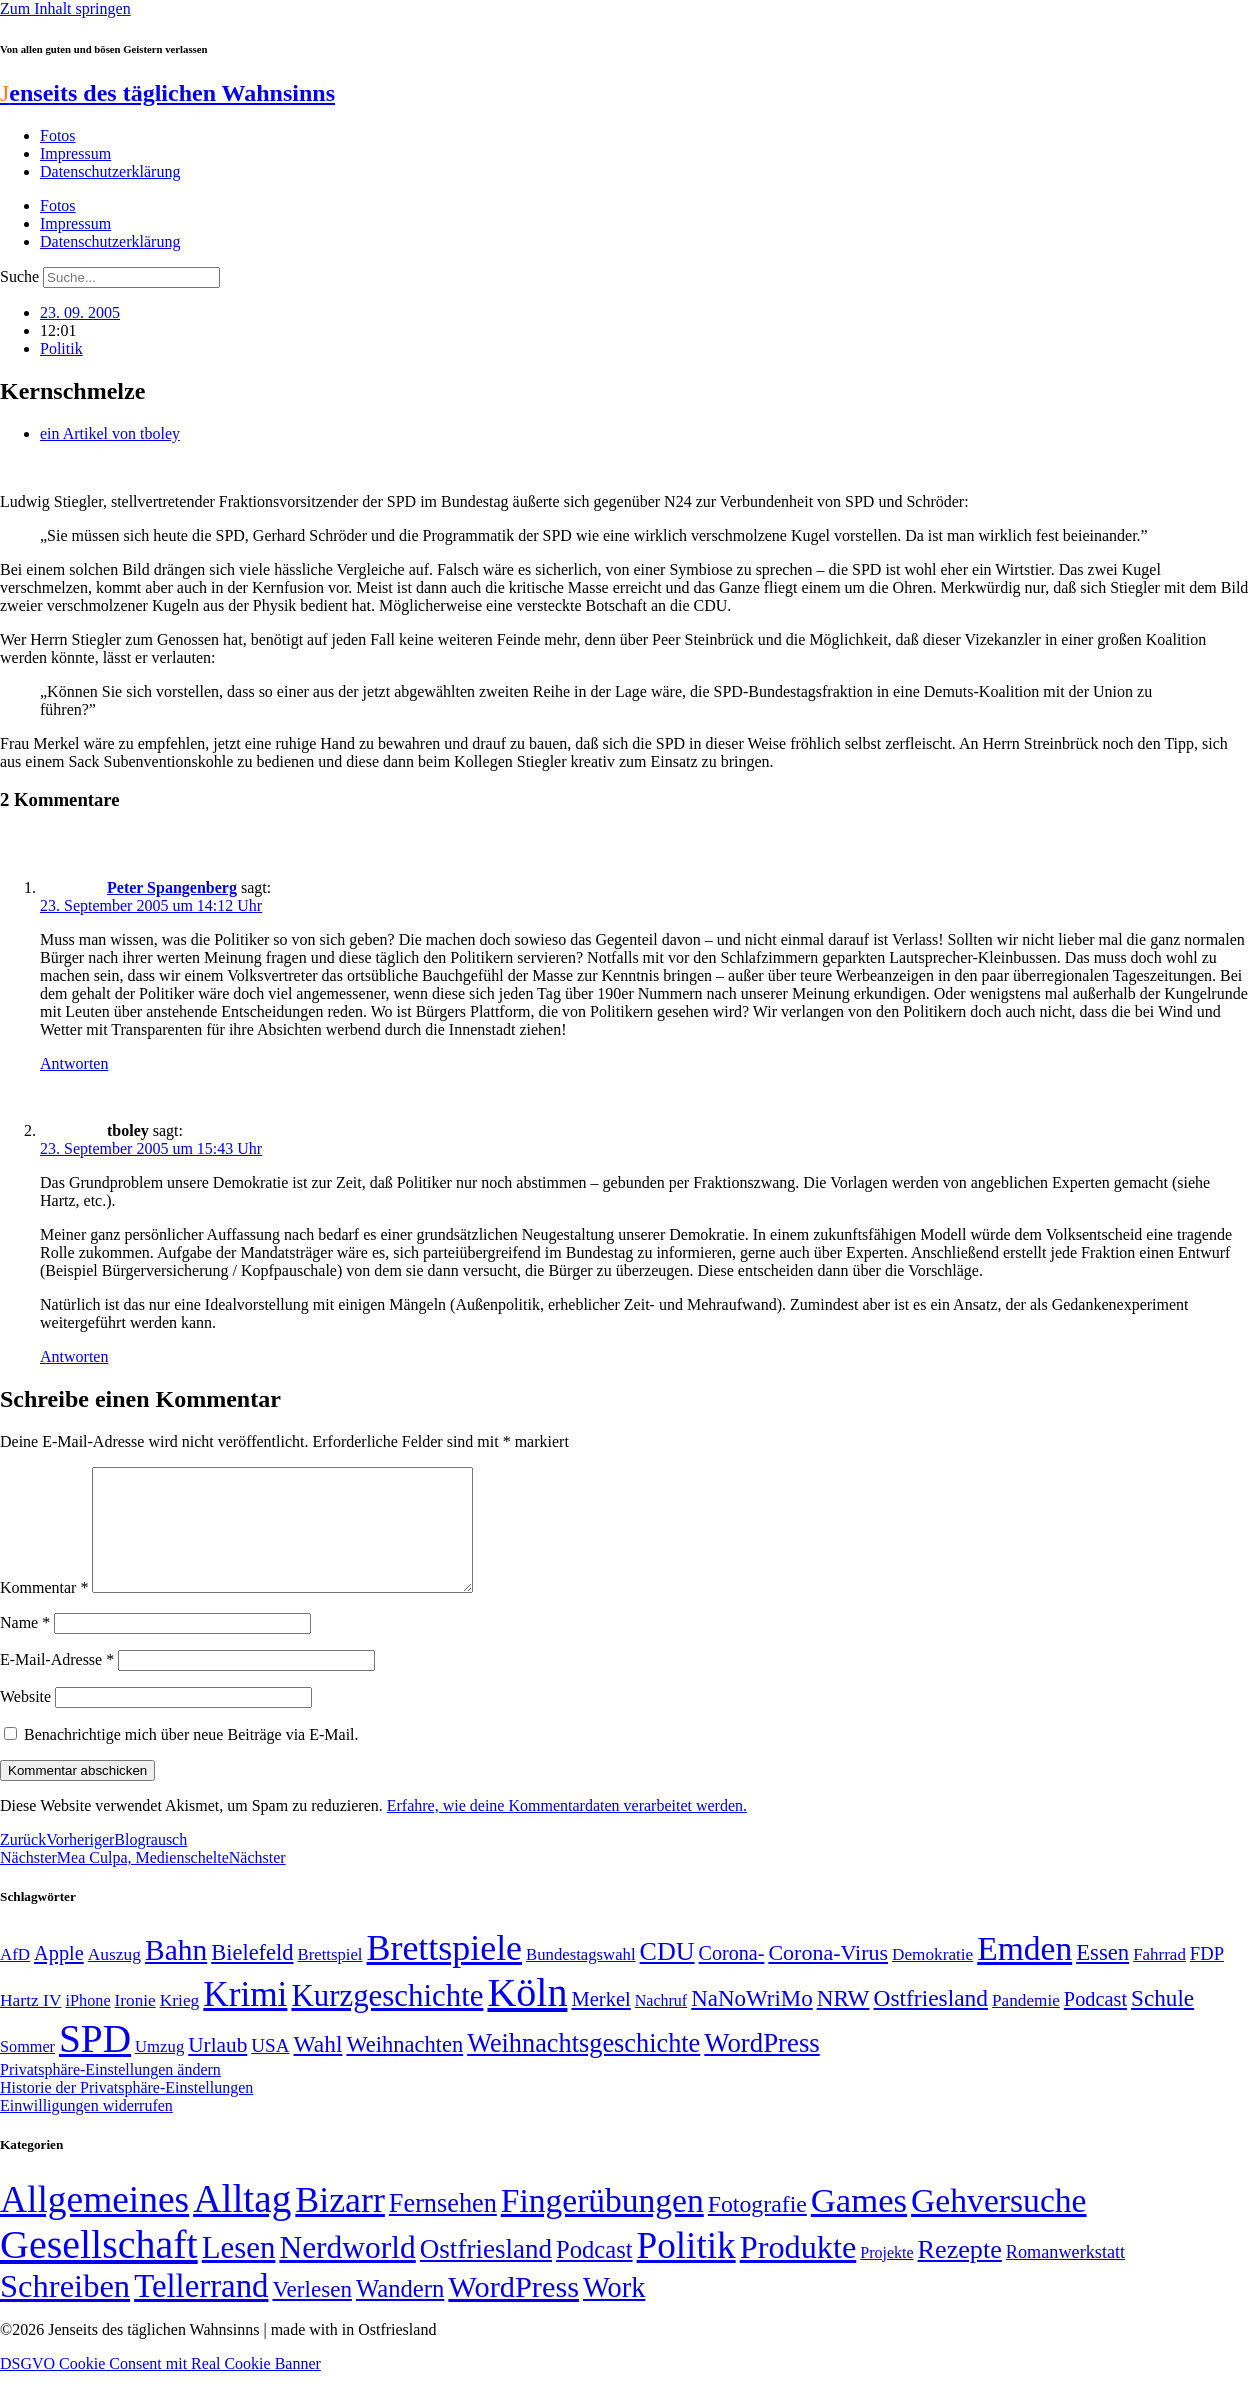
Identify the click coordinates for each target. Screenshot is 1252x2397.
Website (25, 1720)
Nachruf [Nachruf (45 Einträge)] (661, 2024)
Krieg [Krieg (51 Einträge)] (180, 2024)
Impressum (75, 153)
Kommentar (44, 1611)
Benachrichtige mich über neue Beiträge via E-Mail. (191, 1758)
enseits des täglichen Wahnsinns (167, 93)
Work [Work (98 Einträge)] (614, 2311)
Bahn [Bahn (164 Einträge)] (176, 1974)
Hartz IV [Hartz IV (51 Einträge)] (30, 2024)
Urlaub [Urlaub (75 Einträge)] (217, 2069)
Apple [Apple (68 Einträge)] (59, 1977)
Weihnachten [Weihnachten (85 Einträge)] (404, 2068)
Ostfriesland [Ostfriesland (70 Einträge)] (486, 2273)
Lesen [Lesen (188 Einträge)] (239, 2271)
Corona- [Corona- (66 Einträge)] (732, 1977)
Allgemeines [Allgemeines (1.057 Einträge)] (94, 2223)
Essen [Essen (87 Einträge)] (1102, 1976)
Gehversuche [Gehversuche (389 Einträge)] (998, 2224)
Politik (61, 348)
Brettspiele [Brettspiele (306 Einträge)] (445, 1972)
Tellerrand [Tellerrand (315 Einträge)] (201, 2310)
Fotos (58, 135)
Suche (19, 276)
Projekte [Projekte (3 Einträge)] (886, 2276)
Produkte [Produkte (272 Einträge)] (798, 2271)
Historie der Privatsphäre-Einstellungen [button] (126, 2111)
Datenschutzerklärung (110, 171)
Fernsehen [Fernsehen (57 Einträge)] (443, 2227)
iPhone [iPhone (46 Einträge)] (87, 2025)
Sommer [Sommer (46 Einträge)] (27, 2071)
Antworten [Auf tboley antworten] (74, 1356)
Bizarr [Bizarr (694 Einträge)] (340, 2224)
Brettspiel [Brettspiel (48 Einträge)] (330, 1978)
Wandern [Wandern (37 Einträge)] (400, 2312)
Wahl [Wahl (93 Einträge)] (318, 2068)
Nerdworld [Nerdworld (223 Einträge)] (347, 2271)
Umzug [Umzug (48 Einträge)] (159, 2070)
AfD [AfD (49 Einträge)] (15, 1978)
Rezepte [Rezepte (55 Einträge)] (960, 2273)
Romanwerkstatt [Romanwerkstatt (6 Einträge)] (1065, 2276)
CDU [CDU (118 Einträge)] (667, 1975)
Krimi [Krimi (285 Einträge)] (245, 2018)
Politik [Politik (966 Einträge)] (686, 2269)
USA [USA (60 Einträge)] (270, 2069)
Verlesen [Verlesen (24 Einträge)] (311, 2313)
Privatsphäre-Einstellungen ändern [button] (110, 2093)
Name (25, 1646)
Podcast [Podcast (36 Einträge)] (594, 2273)
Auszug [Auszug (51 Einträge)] (114, 1978)
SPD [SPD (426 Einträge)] (95, 2062)
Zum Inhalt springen (65, 8)
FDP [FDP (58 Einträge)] (1207, 1977)
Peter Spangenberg (172, 887)
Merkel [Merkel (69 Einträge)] (600, 2023)
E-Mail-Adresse (57, 1683)
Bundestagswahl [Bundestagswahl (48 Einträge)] (580, 1978)
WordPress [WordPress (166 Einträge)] (513, 2311)
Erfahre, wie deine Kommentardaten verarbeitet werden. (567, 1829)
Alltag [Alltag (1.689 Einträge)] (242, 2222)
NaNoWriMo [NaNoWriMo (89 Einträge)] (751, 2022)
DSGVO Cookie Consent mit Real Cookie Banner (160, 2387)
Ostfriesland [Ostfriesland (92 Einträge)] (931, 2022)
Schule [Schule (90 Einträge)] (1162, 2022)
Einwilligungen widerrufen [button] (86, 2129)
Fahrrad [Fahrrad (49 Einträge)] (1159, 1978)
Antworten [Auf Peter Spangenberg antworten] (74, 1063)
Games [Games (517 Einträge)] (859, 2224)
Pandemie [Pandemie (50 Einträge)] (1026, 2024)
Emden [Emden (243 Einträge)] (1024, 1972)
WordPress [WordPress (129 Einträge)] (761, 2067)
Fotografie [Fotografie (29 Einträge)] (757, 2228)
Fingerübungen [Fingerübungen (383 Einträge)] (602, 2224)
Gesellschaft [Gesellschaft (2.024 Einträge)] (99, 2268)
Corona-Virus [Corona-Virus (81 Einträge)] (828, 1976)
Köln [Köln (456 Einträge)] (527, 2016)
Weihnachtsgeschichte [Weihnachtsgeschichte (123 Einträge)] (583, 2067)
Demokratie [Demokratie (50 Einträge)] (932, 1978)
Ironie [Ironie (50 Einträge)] (135, 2024)
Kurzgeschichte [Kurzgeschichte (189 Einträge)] (387, 2019)
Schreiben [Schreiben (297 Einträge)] (65, 2310)
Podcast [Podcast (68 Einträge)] (1095, 2023)
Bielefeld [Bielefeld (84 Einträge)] (252, 1976)
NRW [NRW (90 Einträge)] (843, 2022)
